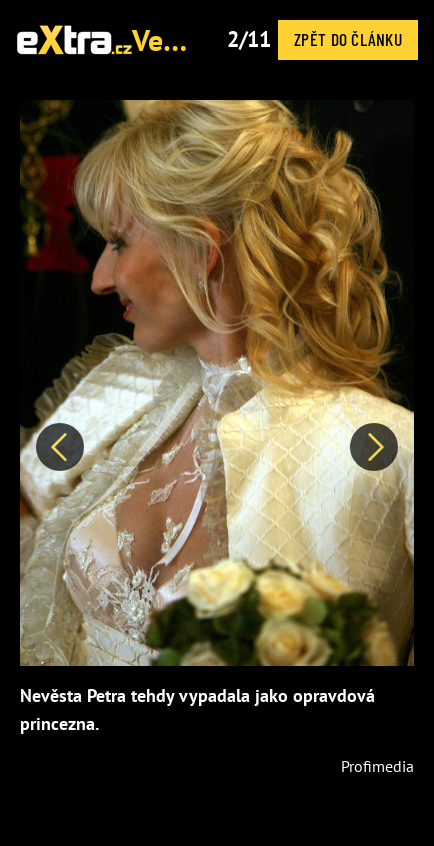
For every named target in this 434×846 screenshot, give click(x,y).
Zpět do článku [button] (348, 39)
